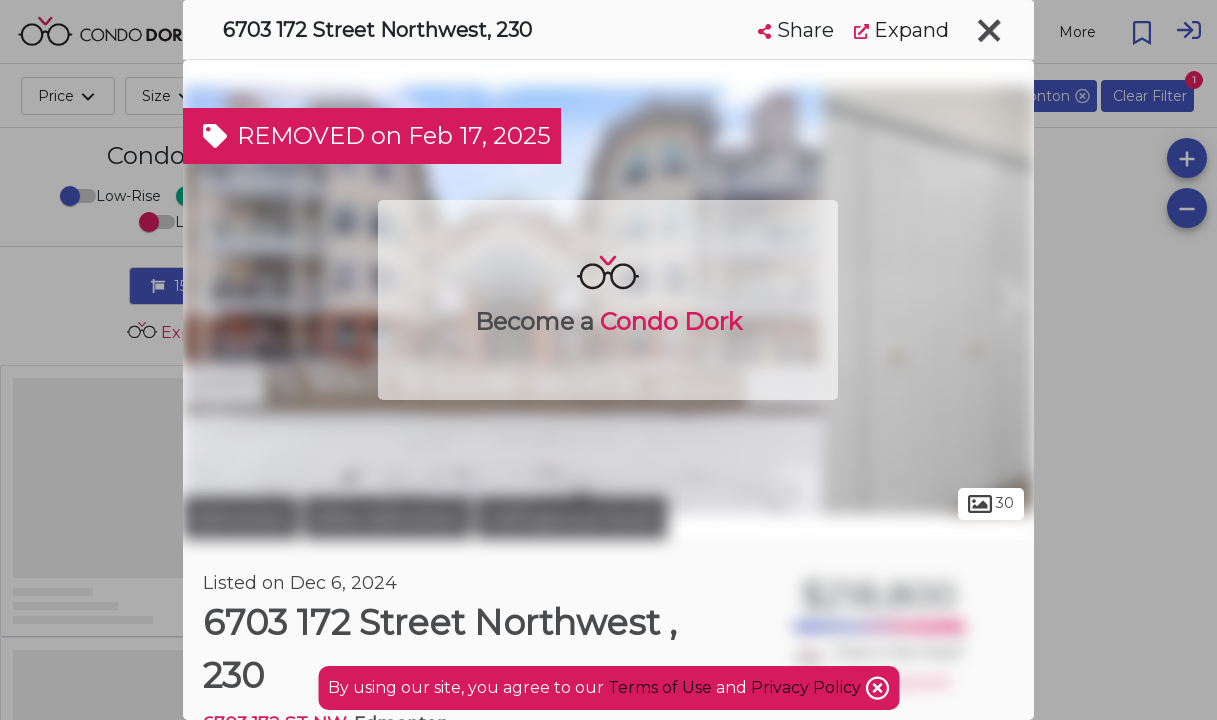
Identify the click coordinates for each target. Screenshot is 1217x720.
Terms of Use (660, 687)
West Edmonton (387, 518)
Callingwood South (571, 518)
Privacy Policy (808, 687)
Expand (901, 30)
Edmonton (241, 518)
